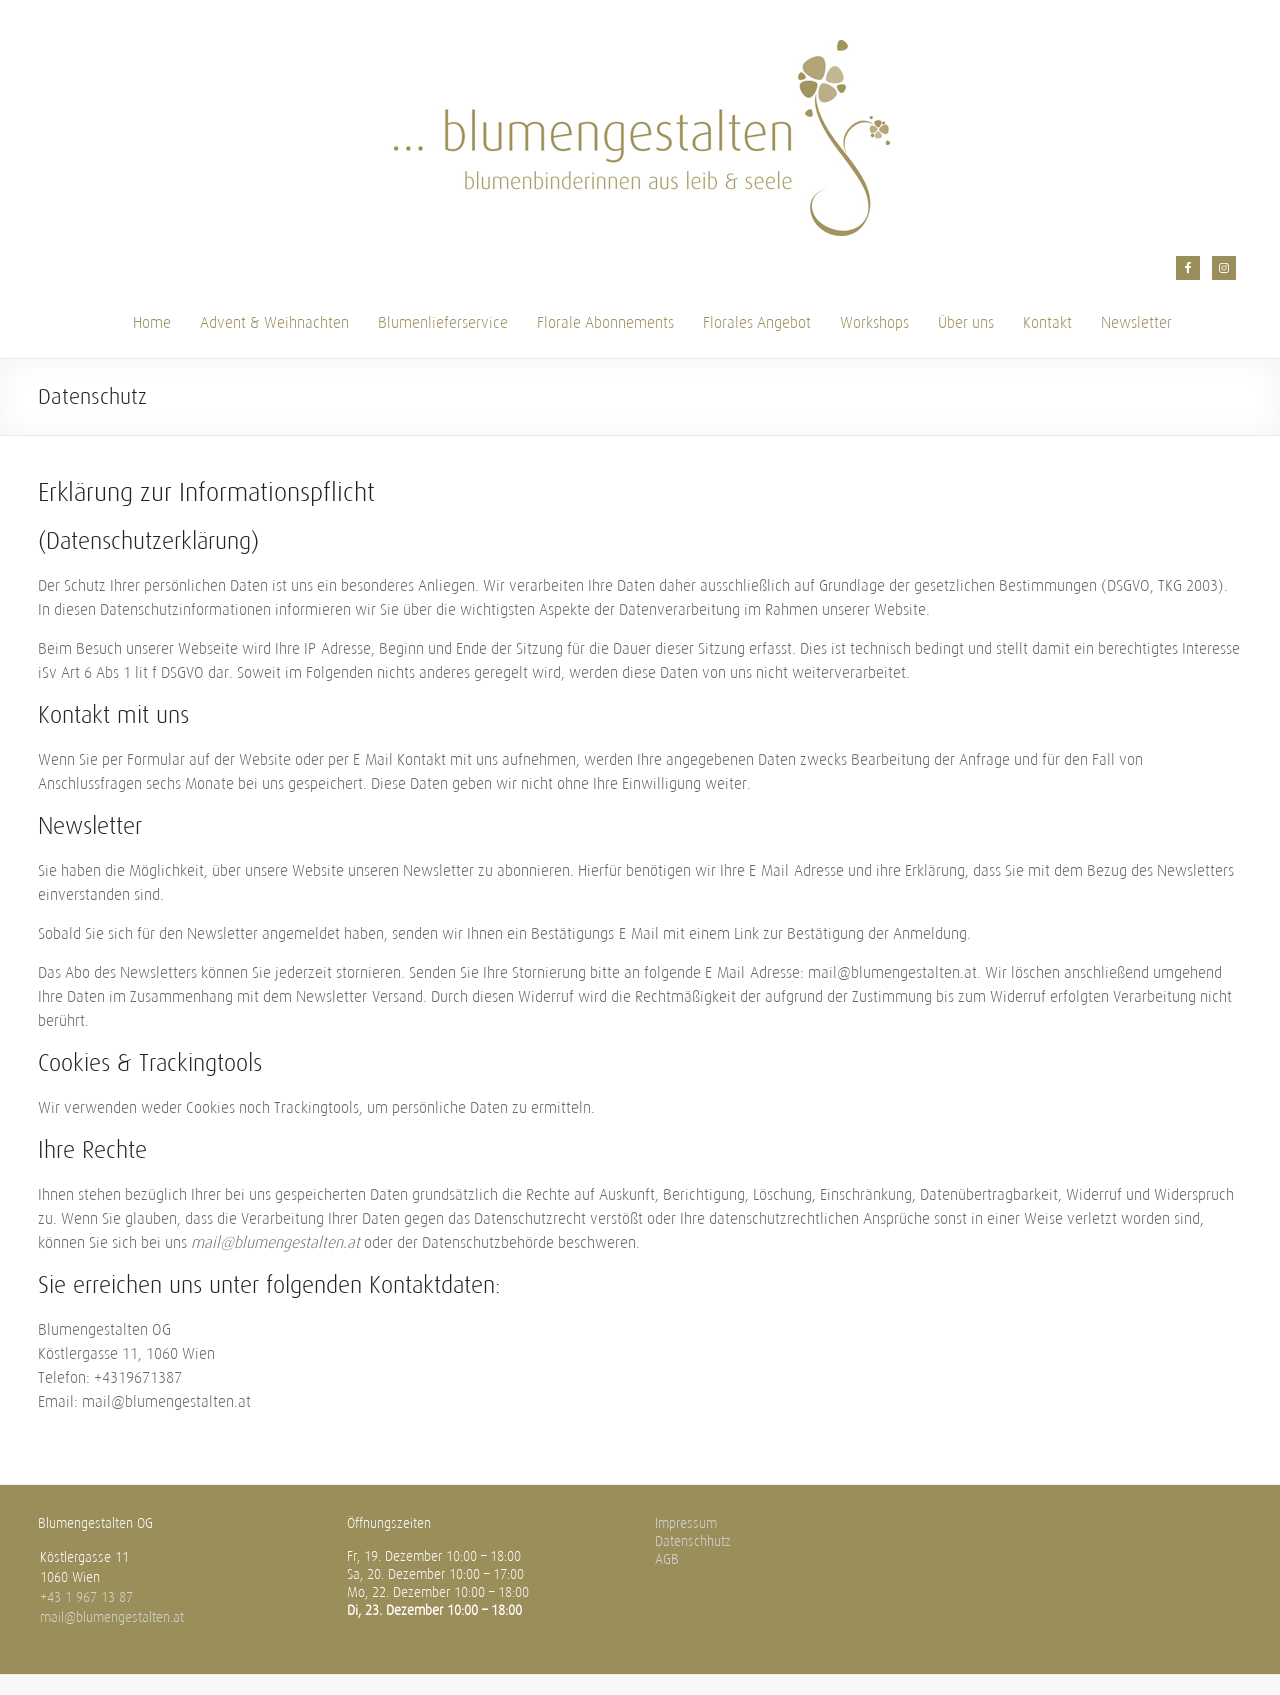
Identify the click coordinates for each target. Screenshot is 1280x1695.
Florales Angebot (757, 322)
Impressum (686, 1523)
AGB (667, 1559)
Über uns (966, 322)
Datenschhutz (693, 1541)
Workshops (874, 322)
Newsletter (1136, 322)
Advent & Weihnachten (274, 322)
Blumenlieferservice (443, 322)
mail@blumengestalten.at (112, 1617)
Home (152, 322)
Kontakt (1047, 322)
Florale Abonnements (605, 322)
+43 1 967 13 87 (86, 1597)
